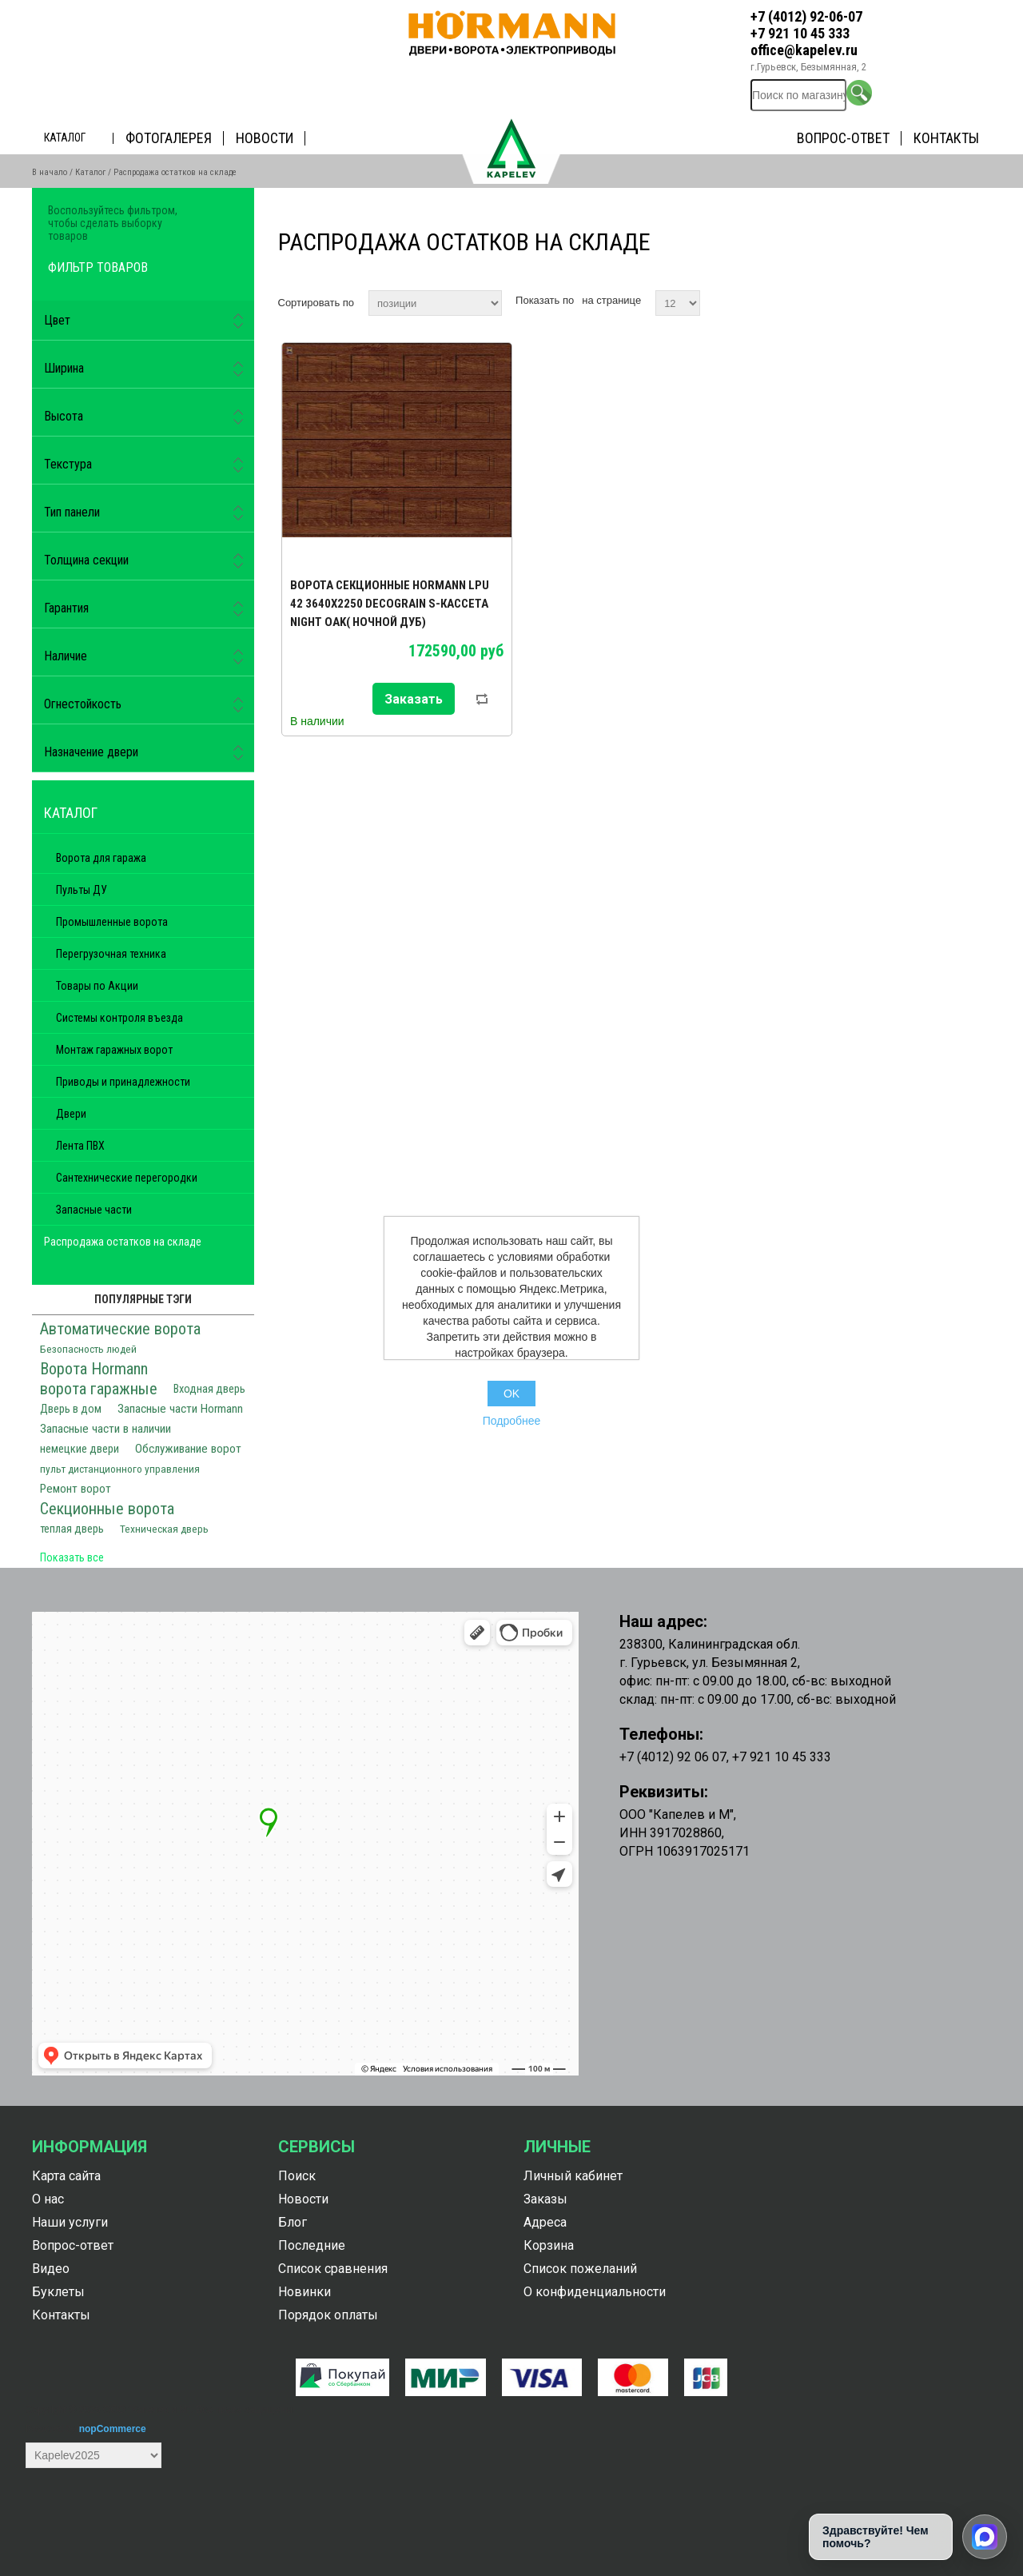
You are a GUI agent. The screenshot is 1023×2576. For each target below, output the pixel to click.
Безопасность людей (88, 1348)
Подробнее (512, 1420)
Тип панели (72, 512)
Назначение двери (91, 752)
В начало (49, 172)
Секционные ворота (107, 1508)
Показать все (72, 1557)
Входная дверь (209, 1389)
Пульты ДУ (81, 889)
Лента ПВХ (80, 1145)
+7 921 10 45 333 (800, 33)
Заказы (545, 2199)
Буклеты (58, 2291)
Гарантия (66, 608)
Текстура (68, 464)
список (977, 300)
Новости (264, 138)
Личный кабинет (573, 2175)
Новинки (304, 2291)
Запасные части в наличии (105, 1429)
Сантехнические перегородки (126, 1177)
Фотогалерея (168, 138)
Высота (63, 416)
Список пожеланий (580, 2268)
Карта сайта (66, 2175)
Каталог (65, 137)
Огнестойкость (82, 704)
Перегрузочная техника (111, 953)
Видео (51, 2268)
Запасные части (94, 1209)
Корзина (548, 2245)
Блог (292, 2222)
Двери (71, 1113)
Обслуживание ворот (188, 1449)
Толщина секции (86, 560)
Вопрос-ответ (843, 138)
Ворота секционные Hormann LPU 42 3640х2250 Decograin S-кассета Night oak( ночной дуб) (389, 603)
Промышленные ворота (112, 921)
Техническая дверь (164, 1528)
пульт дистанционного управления (120, 1468)
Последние (311, 2245)
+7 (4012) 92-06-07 (806, 16)
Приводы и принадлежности (123, 1081)
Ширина (64, 368)
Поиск (297, 2175)
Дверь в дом (71, 1409)
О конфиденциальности (594, 2291)
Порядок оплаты (328, 2315)
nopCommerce (112, 2428)
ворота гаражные (98, 1388)
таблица (948, 300)
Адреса (545, 2222)
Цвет (57, 320)
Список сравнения (333, 2268)
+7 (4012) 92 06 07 (672, 1757)
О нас (48, 2199)
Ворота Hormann (94, 1368)
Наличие (65, 656)
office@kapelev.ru (804, 50)
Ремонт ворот (75, 1488)
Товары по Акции (97, 985)
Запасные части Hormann (180, 1409)
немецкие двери (79, 1449)
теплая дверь (72, 1529)
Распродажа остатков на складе (122, 1241)
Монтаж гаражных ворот (114, 1049)
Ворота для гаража (101, 857)
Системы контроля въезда (119, 1017)
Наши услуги (70, 2222)
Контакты (946, 138)
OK (511, 1393)
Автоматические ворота (120, 1328)
